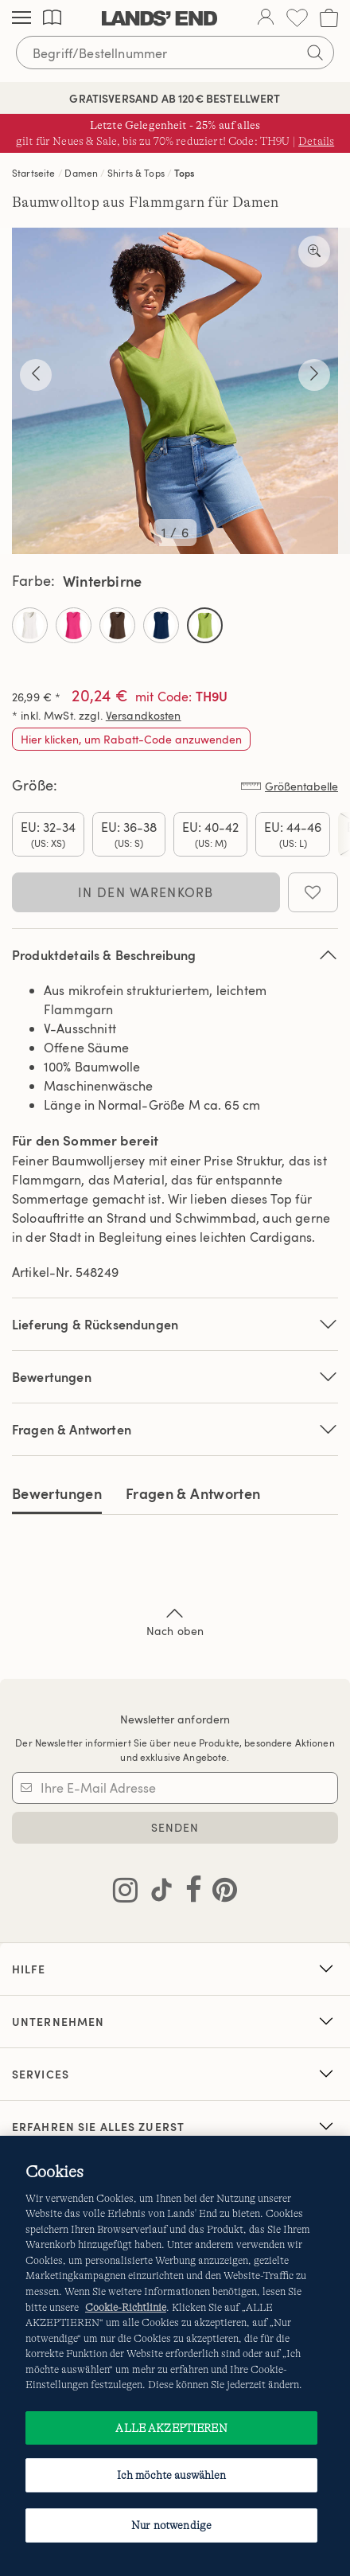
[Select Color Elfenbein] (30, 625)
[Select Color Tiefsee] (161, 625)
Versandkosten (143, 715)
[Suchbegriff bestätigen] (315, 52)
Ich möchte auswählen (172, 2475)
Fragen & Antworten (175, 1429)
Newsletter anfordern (175, 1719)
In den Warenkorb (145, 892)
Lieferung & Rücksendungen (175, 1324)
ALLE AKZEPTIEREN (171, 2428)
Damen (81, 172)
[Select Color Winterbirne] (205, 625)
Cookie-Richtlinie (125, 2307)
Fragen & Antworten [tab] (193, 1493)
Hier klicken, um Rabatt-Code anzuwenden (131, 739)
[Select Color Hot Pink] (73, 625)
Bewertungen (57, 1493)
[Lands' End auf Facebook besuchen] (189, 1893)
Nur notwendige (171, 2525)
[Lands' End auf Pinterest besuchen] (220, 1893)
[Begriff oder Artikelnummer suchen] (175, 52)
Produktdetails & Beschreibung (175, 955)
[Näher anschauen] (314, 251)
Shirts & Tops (136, 172)
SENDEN (175, 1827)
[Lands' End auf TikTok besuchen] (157, 1893)
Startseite (34, 172)
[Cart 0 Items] (329, 18)
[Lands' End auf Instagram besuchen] (125, 1893)
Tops (184, 172)
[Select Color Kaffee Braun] (117, 625)
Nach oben (175, 1620)
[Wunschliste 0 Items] (297, 18)
